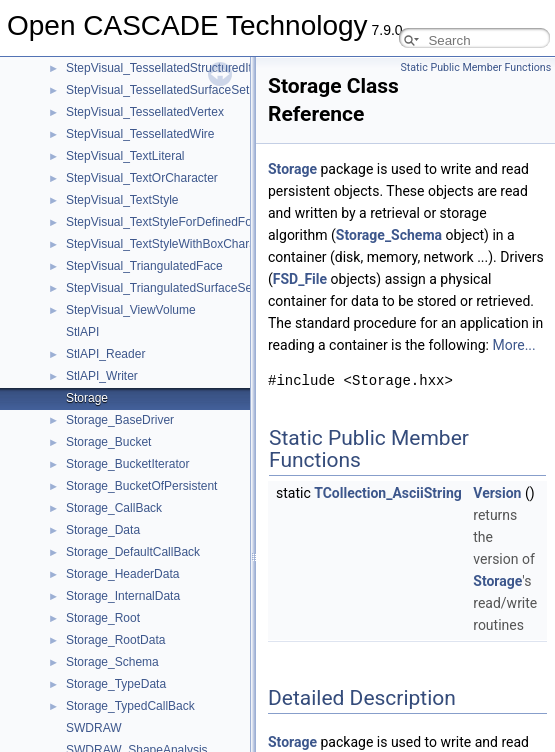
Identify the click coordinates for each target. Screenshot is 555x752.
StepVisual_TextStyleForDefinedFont (164, 222)
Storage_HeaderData (122, 574)
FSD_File (300, 279)
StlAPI (82, 332)
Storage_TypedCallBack (130, 706)
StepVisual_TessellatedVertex (145, 112)
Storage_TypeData (116, 684)
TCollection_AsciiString (388, 493)
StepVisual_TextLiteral (125, 156)
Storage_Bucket (108, 442)
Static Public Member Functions (476, 67)
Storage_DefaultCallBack (133, 552)
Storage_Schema (112, 662)
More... (513, 345)
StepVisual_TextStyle (122, 200)
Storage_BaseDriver (120, 420)
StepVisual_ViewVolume (131, 310)
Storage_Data (103, 530)
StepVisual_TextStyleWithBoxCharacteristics (184, 244)
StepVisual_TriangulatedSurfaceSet (160, 288)
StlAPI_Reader (105, 354)
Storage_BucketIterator (127, 464)
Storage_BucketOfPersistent (141, 486)
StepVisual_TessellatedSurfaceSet (157, 90)
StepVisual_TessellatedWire (140, 134)
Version (497, 493)
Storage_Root (103, 618)
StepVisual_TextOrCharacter (142, 178)
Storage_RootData (115, 640)
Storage (87, 398)
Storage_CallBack (114, 508)
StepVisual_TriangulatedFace (144, 266)
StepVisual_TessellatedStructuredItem (167, 68)
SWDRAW (94, 728)
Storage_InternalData (123, 596)
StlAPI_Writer (102, 376)
